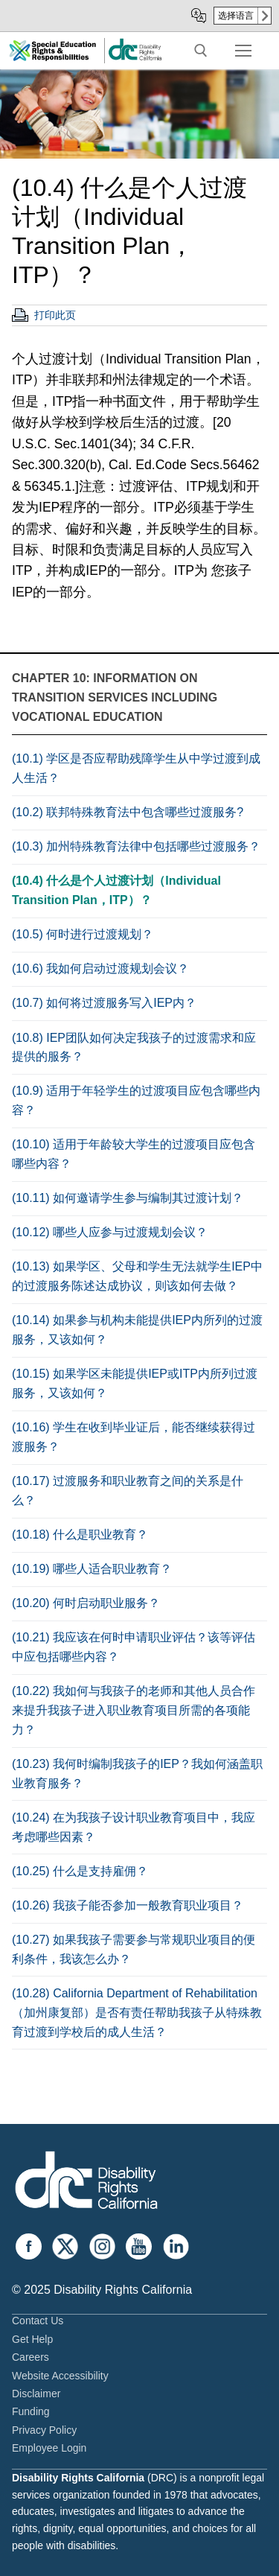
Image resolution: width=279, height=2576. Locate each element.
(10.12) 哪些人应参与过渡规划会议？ (110, 1232)
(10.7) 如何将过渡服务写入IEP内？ (104, 1002)
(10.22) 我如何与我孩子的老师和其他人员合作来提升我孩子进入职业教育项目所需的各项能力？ (133, 1710)
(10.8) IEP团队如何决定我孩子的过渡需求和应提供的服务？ (134, 1047)
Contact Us (37, 2321)
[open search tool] (201, 50)
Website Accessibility (60, 2376)
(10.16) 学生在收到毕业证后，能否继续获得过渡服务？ (133, 1437)
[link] (134, 57)
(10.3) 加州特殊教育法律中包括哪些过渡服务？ (136, 846)
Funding (31, 2411)
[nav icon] (243, 50)
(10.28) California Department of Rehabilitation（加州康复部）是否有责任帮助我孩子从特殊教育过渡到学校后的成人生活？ (137, 2012)
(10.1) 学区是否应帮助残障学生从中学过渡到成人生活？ (136, 768)
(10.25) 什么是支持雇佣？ (80, 1871)
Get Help (32, 2339)
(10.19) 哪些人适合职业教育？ (92, 1568)
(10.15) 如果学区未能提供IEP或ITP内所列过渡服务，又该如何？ (134, 1383)
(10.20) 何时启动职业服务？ (86, 1603)
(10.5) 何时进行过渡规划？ (82, 934)
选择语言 (236, 15)
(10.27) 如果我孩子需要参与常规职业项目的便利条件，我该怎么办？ (133, 1949)
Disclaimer (36, 2394)
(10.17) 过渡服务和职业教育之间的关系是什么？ (127, 1491)
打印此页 (55, 315)
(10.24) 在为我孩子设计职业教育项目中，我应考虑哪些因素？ (133, 1827)
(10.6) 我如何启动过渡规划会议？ (100, 968)
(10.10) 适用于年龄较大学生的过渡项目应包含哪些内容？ (133, 1154)
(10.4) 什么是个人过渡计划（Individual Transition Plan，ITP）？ (116, 890)
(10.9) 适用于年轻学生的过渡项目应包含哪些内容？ (136, 1100)
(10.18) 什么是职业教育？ (80, 1534)
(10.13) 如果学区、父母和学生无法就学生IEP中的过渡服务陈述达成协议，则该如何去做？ (137, 1276)
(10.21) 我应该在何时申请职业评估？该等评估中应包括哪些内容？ (133, 1647)
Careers (30, 2357)
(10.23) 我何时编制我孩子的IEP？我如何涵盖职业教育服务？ (137, 1774)
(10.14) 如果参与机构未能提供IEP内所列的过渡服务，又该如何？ (137, 1330)
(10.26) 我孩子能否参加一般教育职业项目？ (127, 1905)
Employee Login (49, 2448)
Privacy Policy (44, 2430)
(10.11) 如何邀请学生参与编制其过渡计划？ (127, 1198)
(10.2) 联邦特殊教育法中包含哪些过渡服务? (127, 812)
